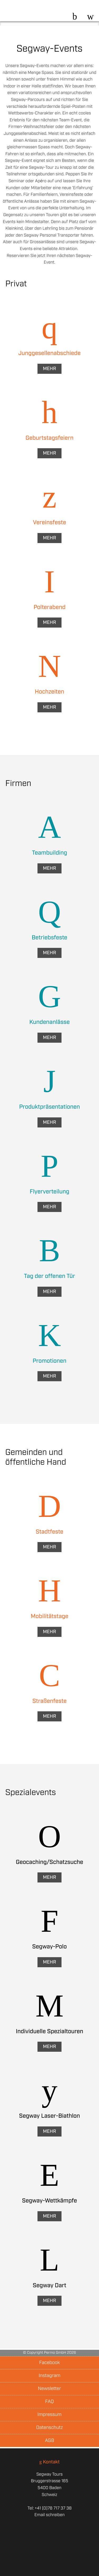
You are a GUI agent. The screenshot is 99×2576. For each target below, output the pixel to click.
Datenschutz (49, 2427)
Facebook (49, 2363)
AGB (49, 2440)
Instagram (49, 2376)
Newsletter (49, 2389)
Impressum (49, 2414)
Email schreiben (49, 2515)
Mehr (49, 369)
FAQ (49, 2402)
